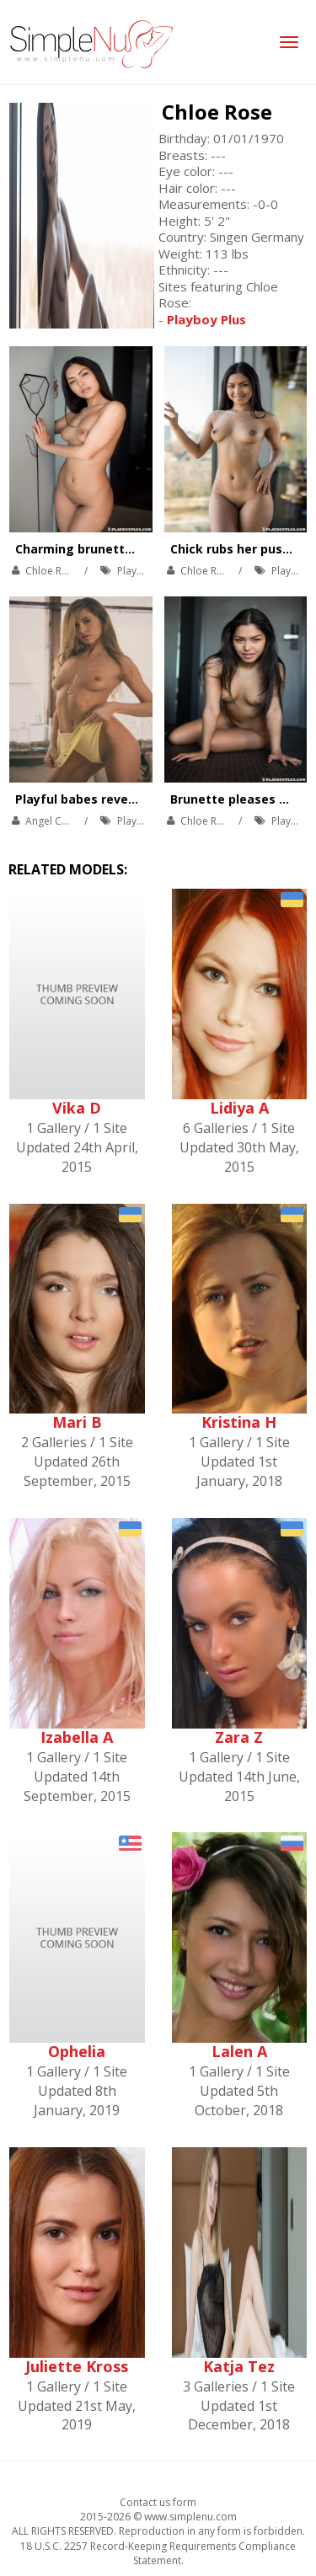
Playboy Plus (147, 571)
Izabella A (76, 1737)
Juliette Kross (76, 2366)
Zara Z (239, 1737)
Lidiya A (239, 1108)
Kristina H (238, 1422)
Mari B (77, 1422)
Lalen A (239, 2051)
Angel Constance (65, 821)
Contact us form (158, 2502)
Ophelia (76, 2051)
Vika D (76, 1108)
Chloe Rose (217, 112)
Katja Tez (239, 2366)
